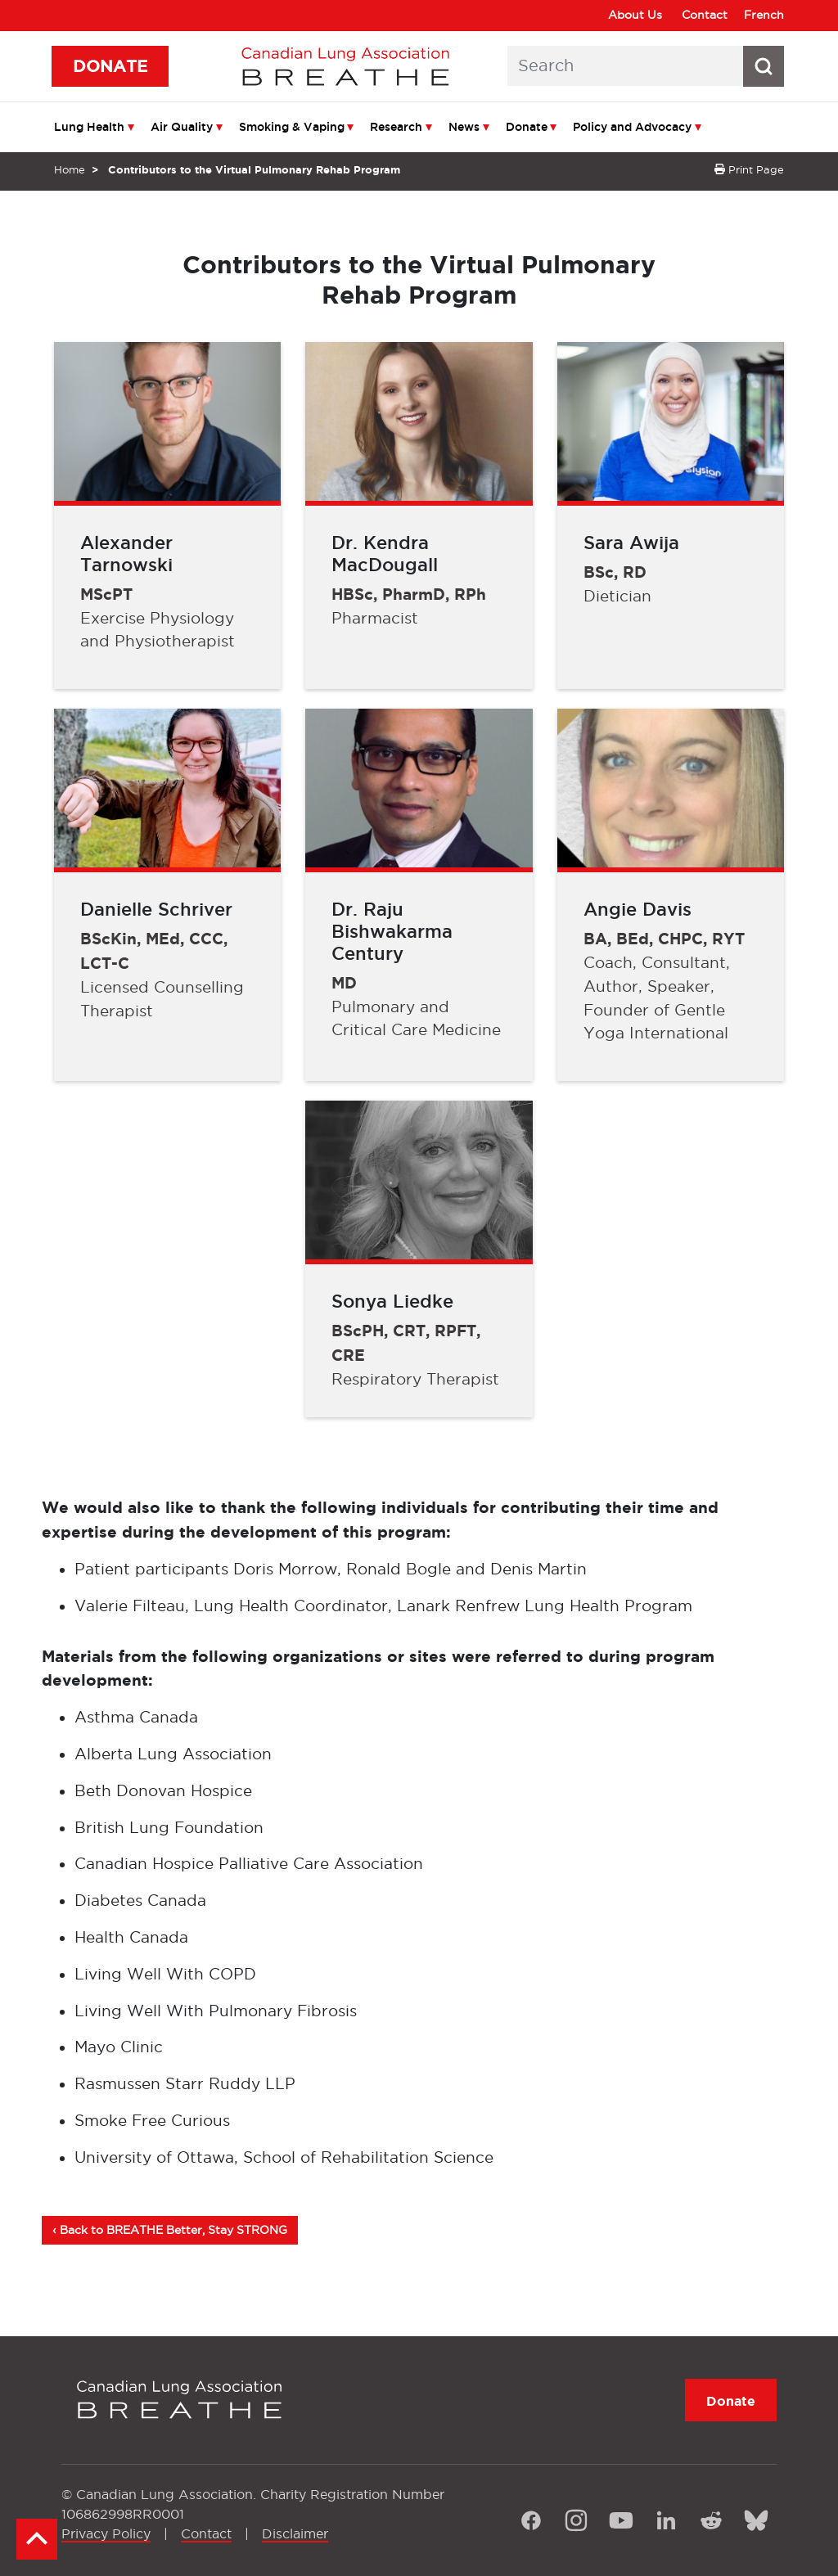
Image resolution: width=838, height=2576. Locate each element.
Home (69, 169)
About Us (635, 14)
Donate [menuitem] (526, 126)
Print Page (749, 169)
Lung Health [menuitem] (89, 126)
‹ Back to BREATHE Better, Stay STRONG (169, 2229)
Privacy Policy (106, 2533)
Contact (705, 14)
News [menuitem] (464, 126)
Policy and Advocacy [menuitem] (632, 126)
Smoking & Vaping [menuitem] (292, 126)
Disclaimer (295, 2533)
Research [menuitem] (396, 126)
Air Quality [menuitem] (182, 126)
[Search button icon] (763, 66)
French (764, 14)
